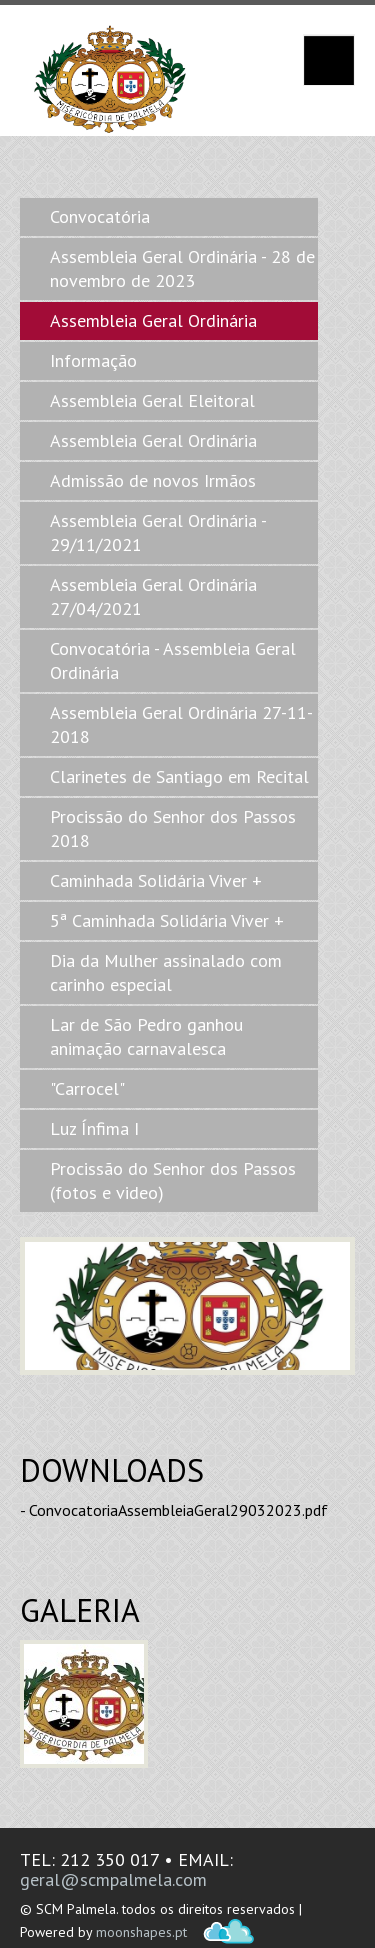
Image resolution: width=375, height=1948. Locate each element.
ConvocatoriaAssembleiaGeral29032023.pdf (178, 1510)
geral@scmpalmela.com (113, 1879)
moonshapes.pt (141, 1932)
